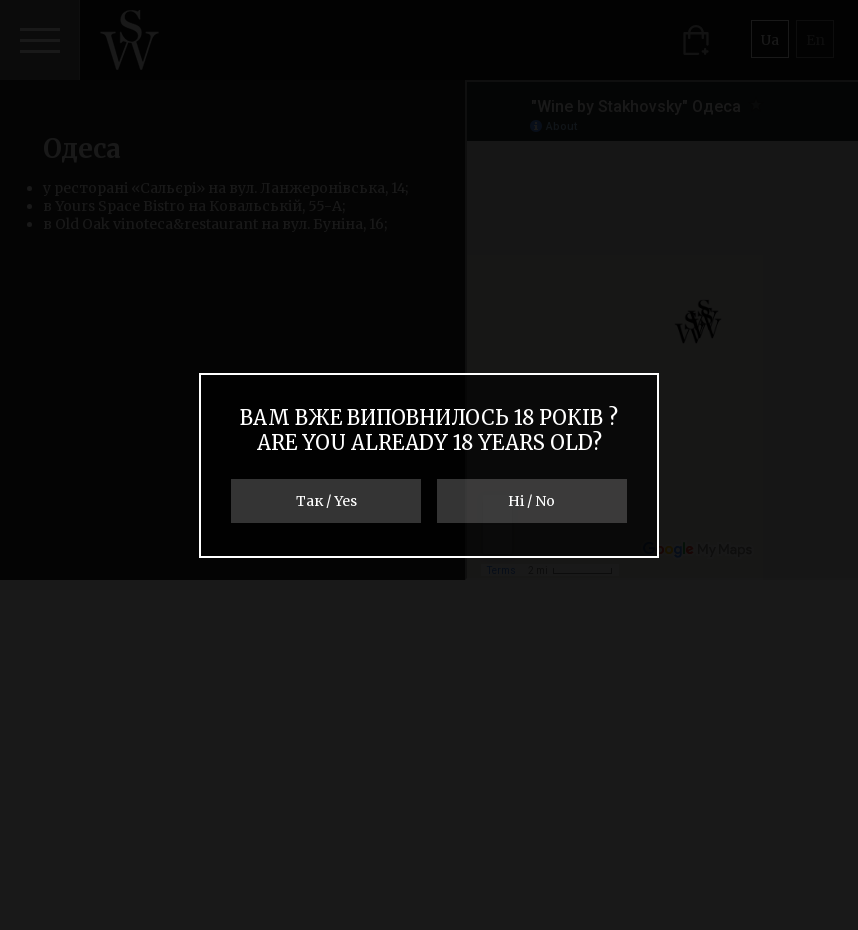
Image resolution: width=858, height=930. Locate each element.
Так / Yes (326, 501)
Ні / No (531, 501)
